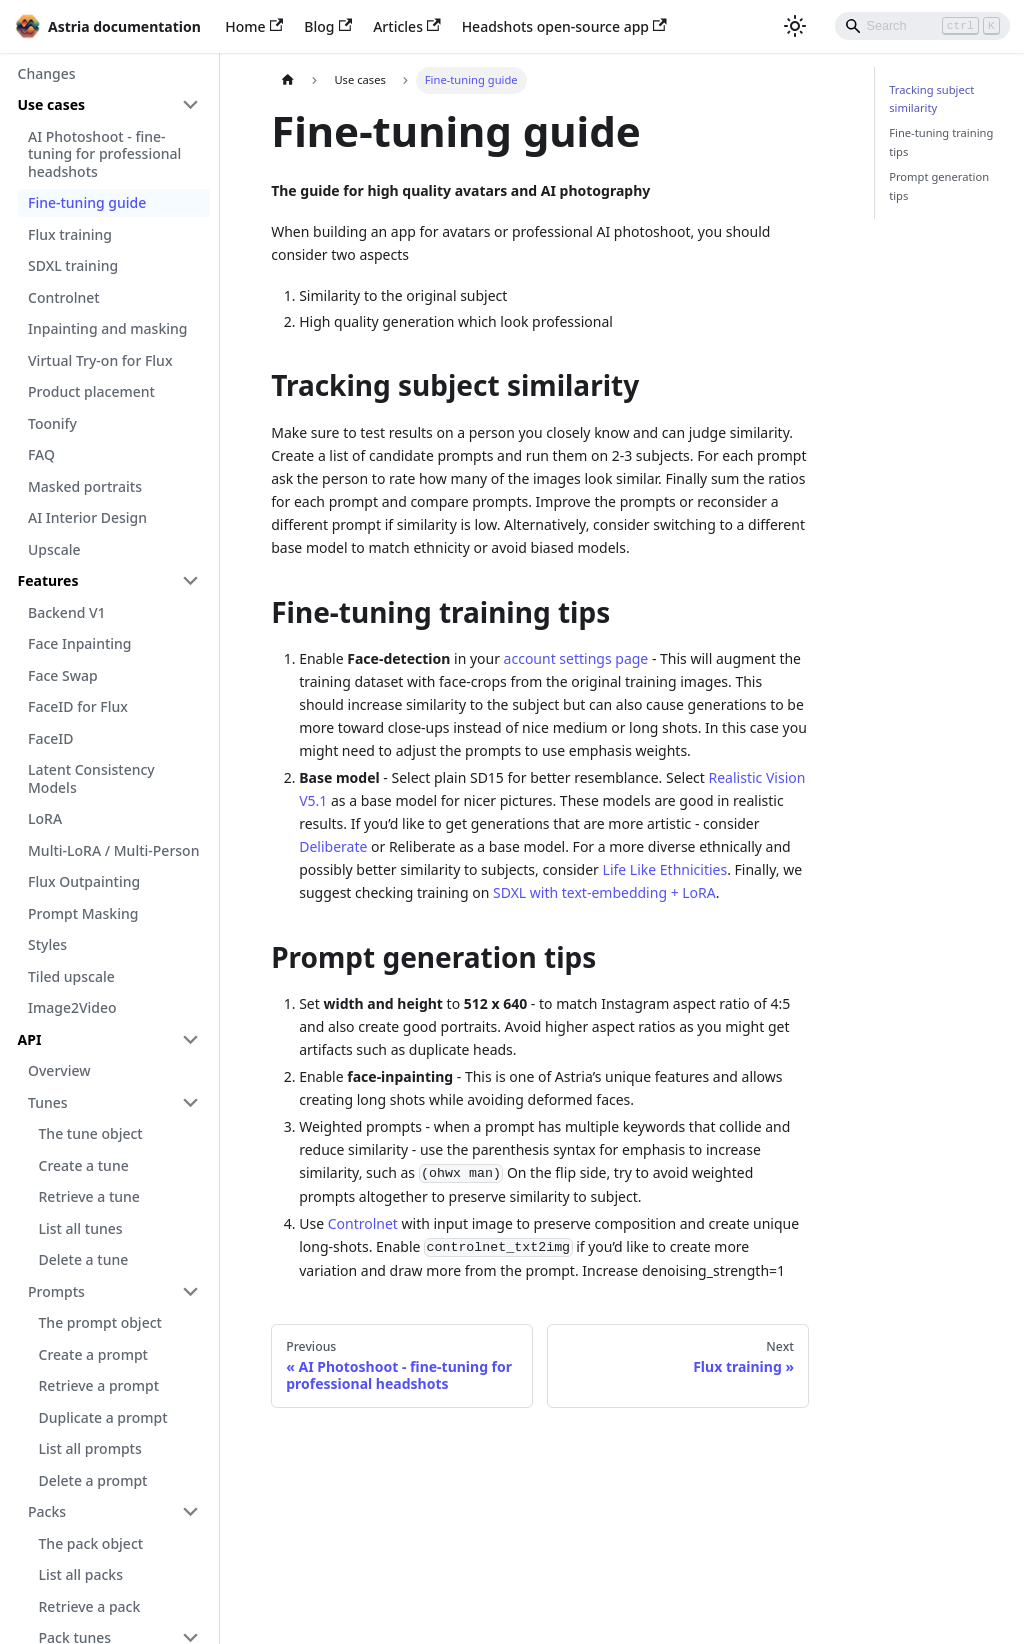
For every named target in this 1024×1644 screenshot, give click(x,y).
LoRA (45, 818)
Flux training (70, 234)
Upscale (54, 549)
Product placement (91, 391)
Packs (47, 1511)
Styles (47, 944)
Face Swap (63, 675)
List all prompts (90, 1448)
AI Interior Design (87, 517)
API (30, 1039)
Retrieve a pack (90, 1606)
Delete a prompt (93, 1480)
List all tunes (81, 1228)
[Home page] (287, 80)
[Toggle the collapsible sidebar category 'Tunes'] (191, 1103)
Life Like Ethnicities (665, 869)
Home (254, 26)
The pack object (91, 1543)
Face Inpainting (80, 643)
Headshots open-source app (564, 26)
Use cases (52, 104)
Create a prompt (93, 1354)
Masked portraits (85, 486)
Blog (328, 26)
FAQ (41, 454)
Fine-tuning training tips (941, 141)
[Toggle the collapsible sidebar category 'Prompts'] (191, 1292)
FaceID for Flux (78, 706)
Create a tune (84, 1165)
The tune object (91, 1133)
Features (48, 580)
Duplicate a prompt (103, 1417)
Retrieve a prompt (99, 1385)
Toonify (52, 423)
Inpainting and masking (107, 328)
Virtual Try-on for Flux (100, 360)
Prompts (56, 1291)
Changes (47, 73)
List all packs (81, 1574)
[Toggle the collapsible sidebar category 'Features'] (191, 581)
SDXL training (73, 265)
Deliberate (333, 846)
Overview (59, 1070)
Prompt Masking (83, 913)
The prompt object (100, 1322)
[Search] (922, 26)
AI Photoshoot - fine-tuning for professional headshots (104, 154)
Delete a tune (84, 1259)
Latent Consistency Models (91, 778)
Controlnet (64, 297)
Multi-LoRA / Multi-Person (113, 850)
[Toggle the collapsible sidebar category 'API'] (191, 1040)
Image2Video (72, 1007)
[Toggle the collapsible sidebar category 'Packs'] (191, 1512)
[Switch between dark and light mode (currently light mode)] (795, 26)
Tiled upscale (71, 976)
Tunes (48, 1102)
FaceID (51, 738)
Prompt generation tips (939, 185)
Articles (406, 26)
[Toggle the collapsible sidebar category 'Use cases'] (191, 105)
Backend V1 (67, 612)
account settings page (576, 658)
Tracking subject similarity (931, 98)
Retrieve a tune (89, 1196)
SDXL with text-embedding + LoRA (604, 892)
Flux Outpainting (84, 881)
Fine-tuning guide (87, 202)
